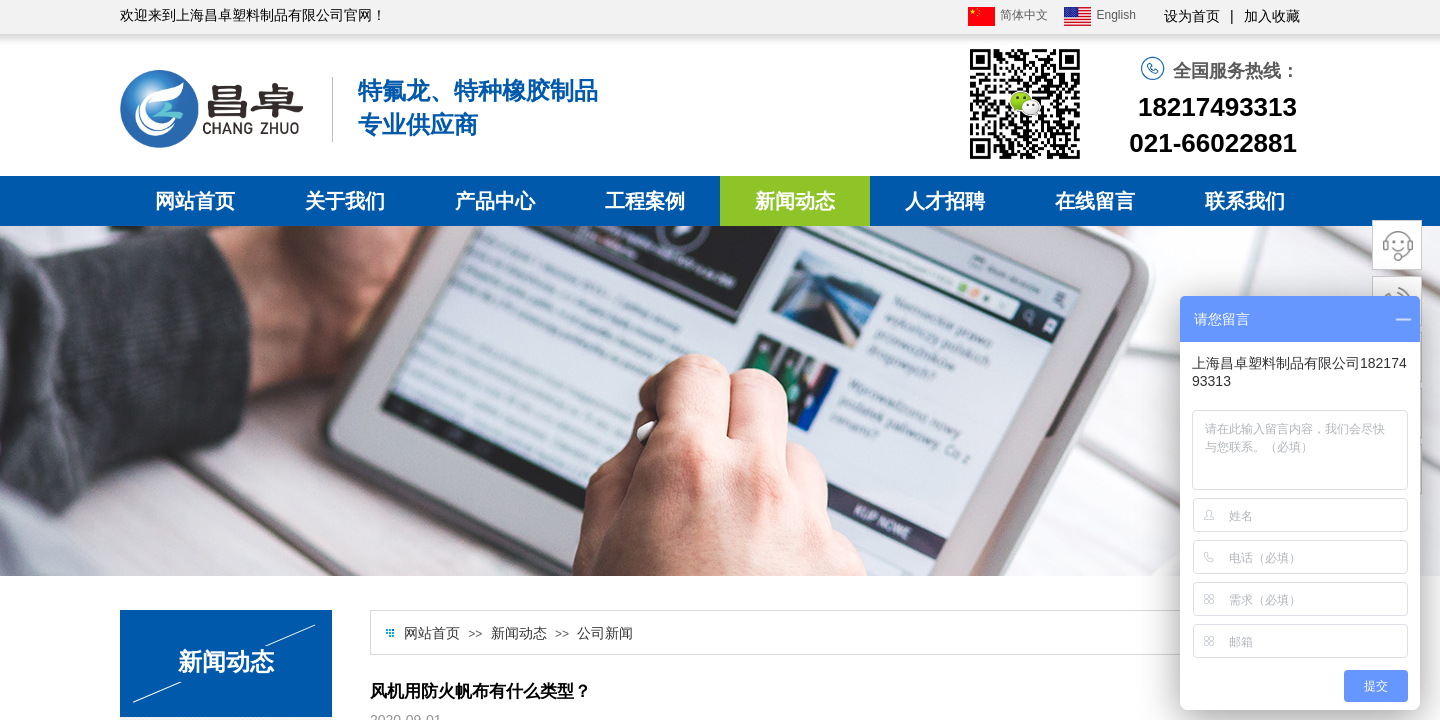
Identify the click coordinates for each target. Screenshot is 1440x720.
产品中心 (495, 201)
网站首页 (195, 201)
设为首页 (1192, 16)
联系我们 (1245, 201)
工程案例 (645, 201)
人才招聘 (945, 201)
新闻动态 (795, 201)
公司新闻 (605, 633)
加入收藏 (1272, 16)
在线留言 (1095, 201)
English (1099, 16)
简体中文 (1008, 16)
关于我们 (345, 201)
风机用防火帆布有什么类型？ (480, 691)
